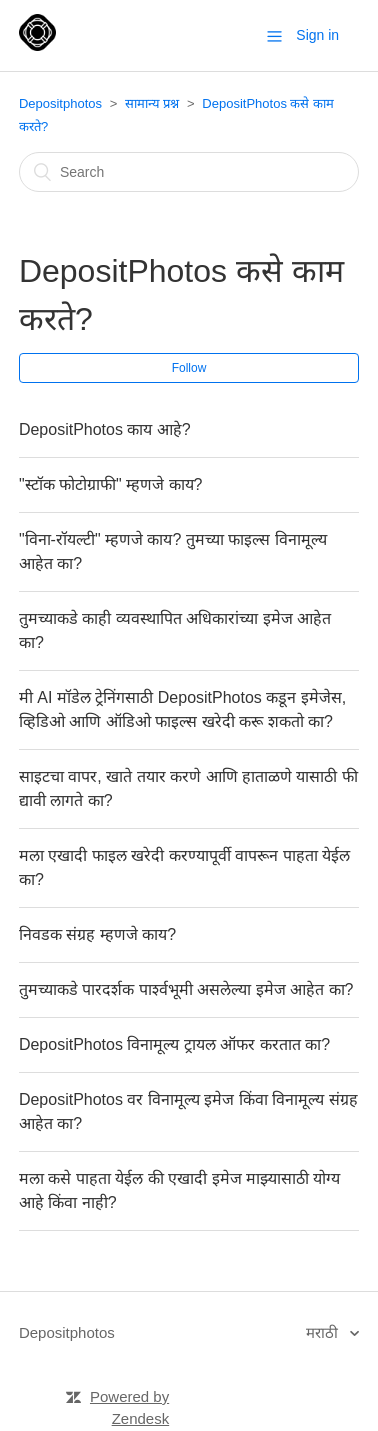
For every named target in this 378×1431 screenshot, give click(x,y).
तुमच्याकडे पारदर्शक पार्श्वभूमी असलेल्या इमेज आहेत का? (186, 989)
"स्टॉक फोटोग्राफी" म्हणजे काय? (111, 484)
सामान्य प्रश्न (152, 103)
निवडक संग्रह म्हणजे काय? (97, 934)
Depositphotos (60, 103)
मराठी (324, 1332)
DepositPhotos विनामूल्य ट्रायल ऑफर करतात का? (174, 1044)
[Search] (189, 172)
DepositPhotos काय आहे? (105, 429)
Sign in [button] (317, 35)
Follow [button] (189, 368)
